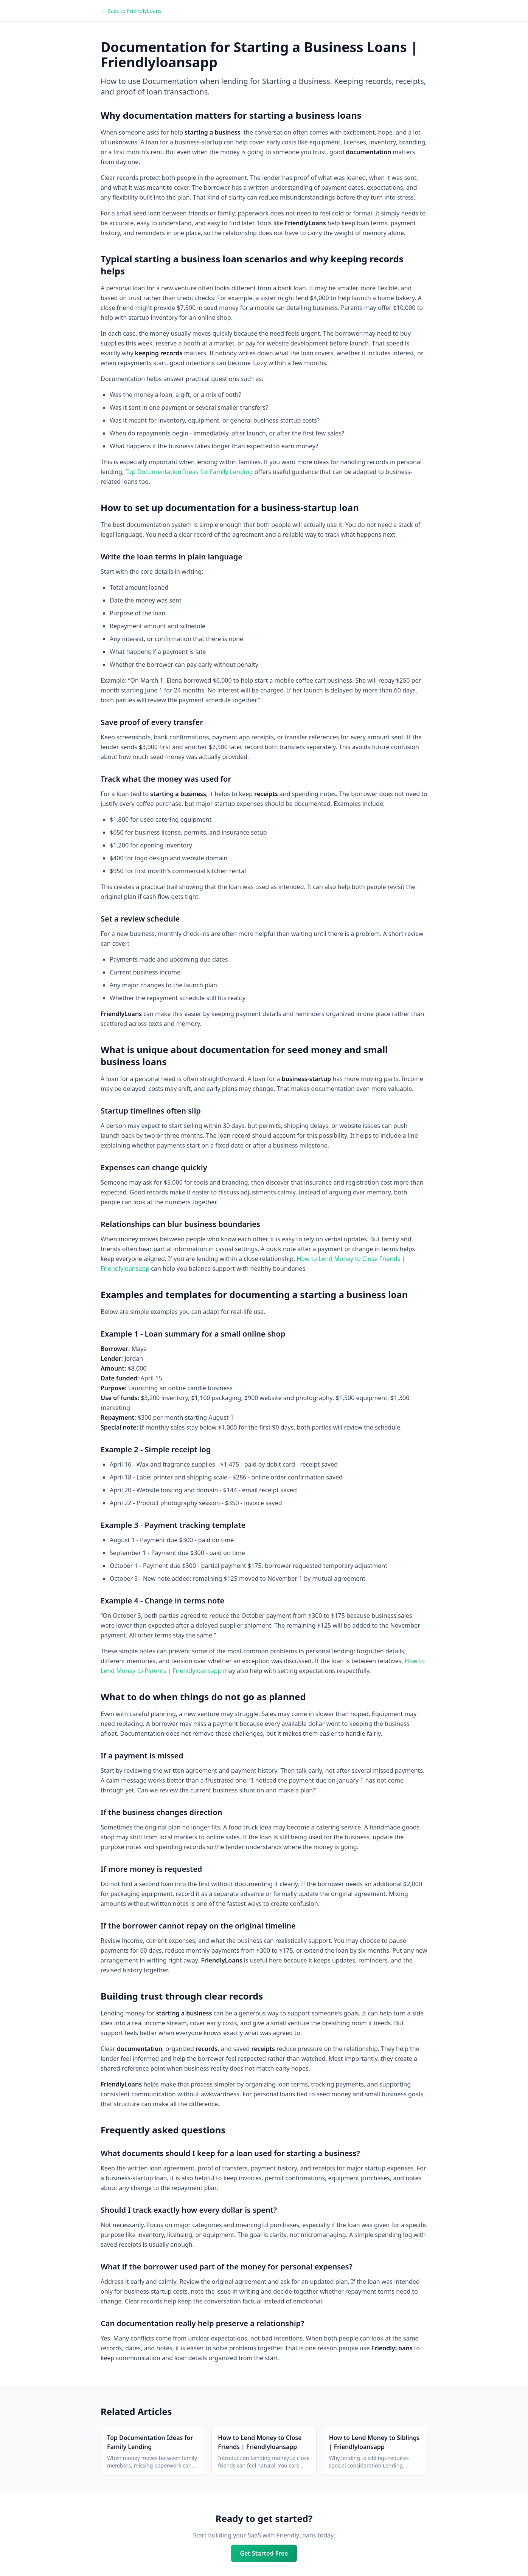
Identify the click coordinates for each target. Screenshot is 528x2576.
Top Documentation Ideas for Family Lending (189, 472)
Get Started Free (264, 2553)
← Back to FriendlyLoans (131, 10)
